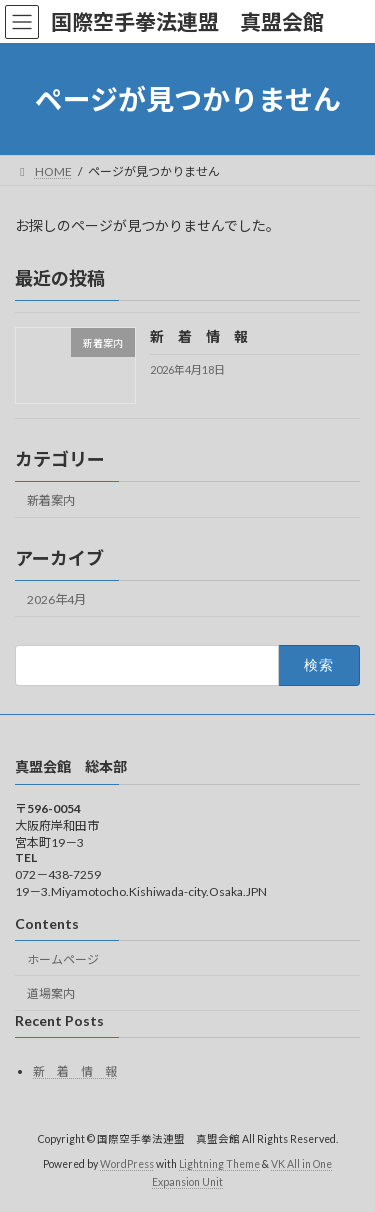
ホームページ (63, 959)
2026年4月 (56, 599)
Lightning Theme (219, 1164)
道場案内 (51, 993)
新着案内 (51, 500)
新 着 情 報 (199, 337)
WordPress (127, 1164)
